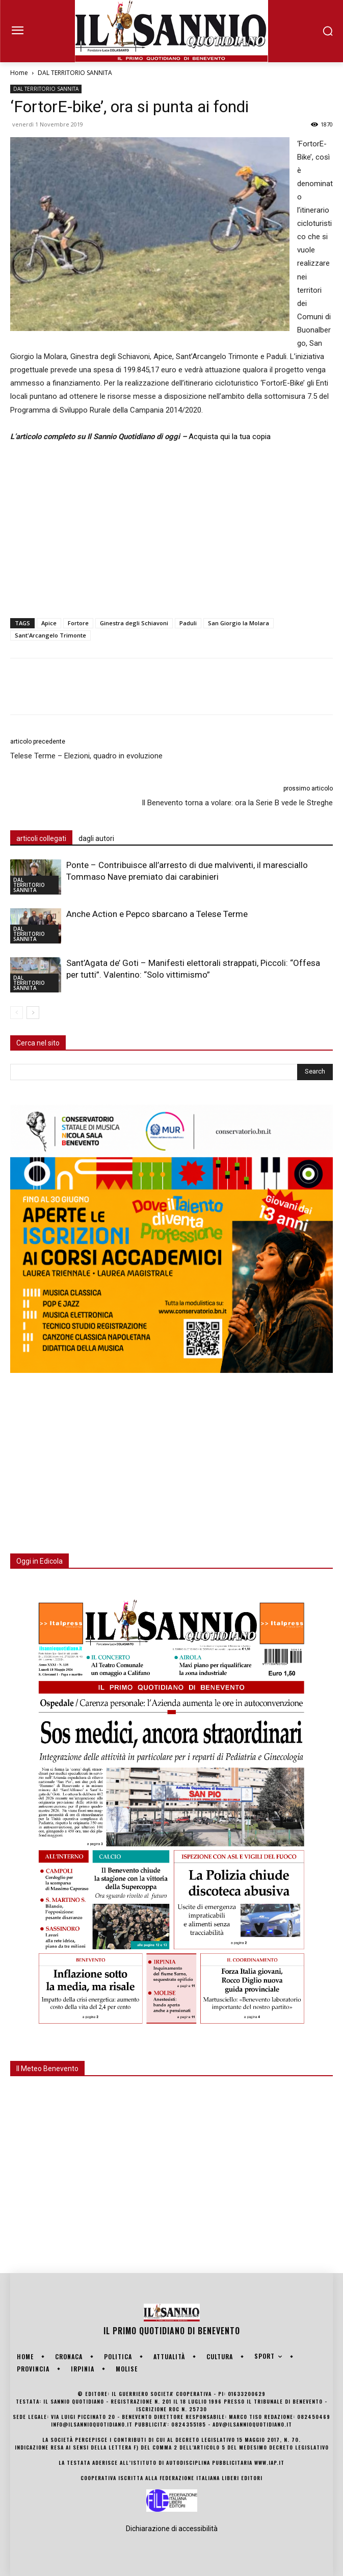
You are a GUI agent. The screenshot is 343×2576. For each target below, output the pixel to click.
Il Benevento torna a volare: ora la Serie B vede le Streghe (237, 802)
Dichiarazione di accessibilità (172, 2528)
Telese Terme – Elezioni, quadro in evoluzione (86, 755)
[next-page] (33, 1012)
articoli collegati (41, 838)
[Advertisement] (171, 527)
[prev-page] (16, 1012)
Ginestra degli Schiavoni (134, 623)
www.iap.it (269, 2462)
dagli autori (96, 838)
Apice (49, 623)
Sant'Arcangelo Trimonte (50, 635)
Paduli (188, 623)
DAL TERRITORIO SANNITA (75, 72)
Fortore (78, 623)
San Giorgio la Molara (238, 623)
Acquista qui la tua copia (230, 436)
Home (19, 72)
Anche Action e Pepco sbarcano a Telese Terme (157, 914)
